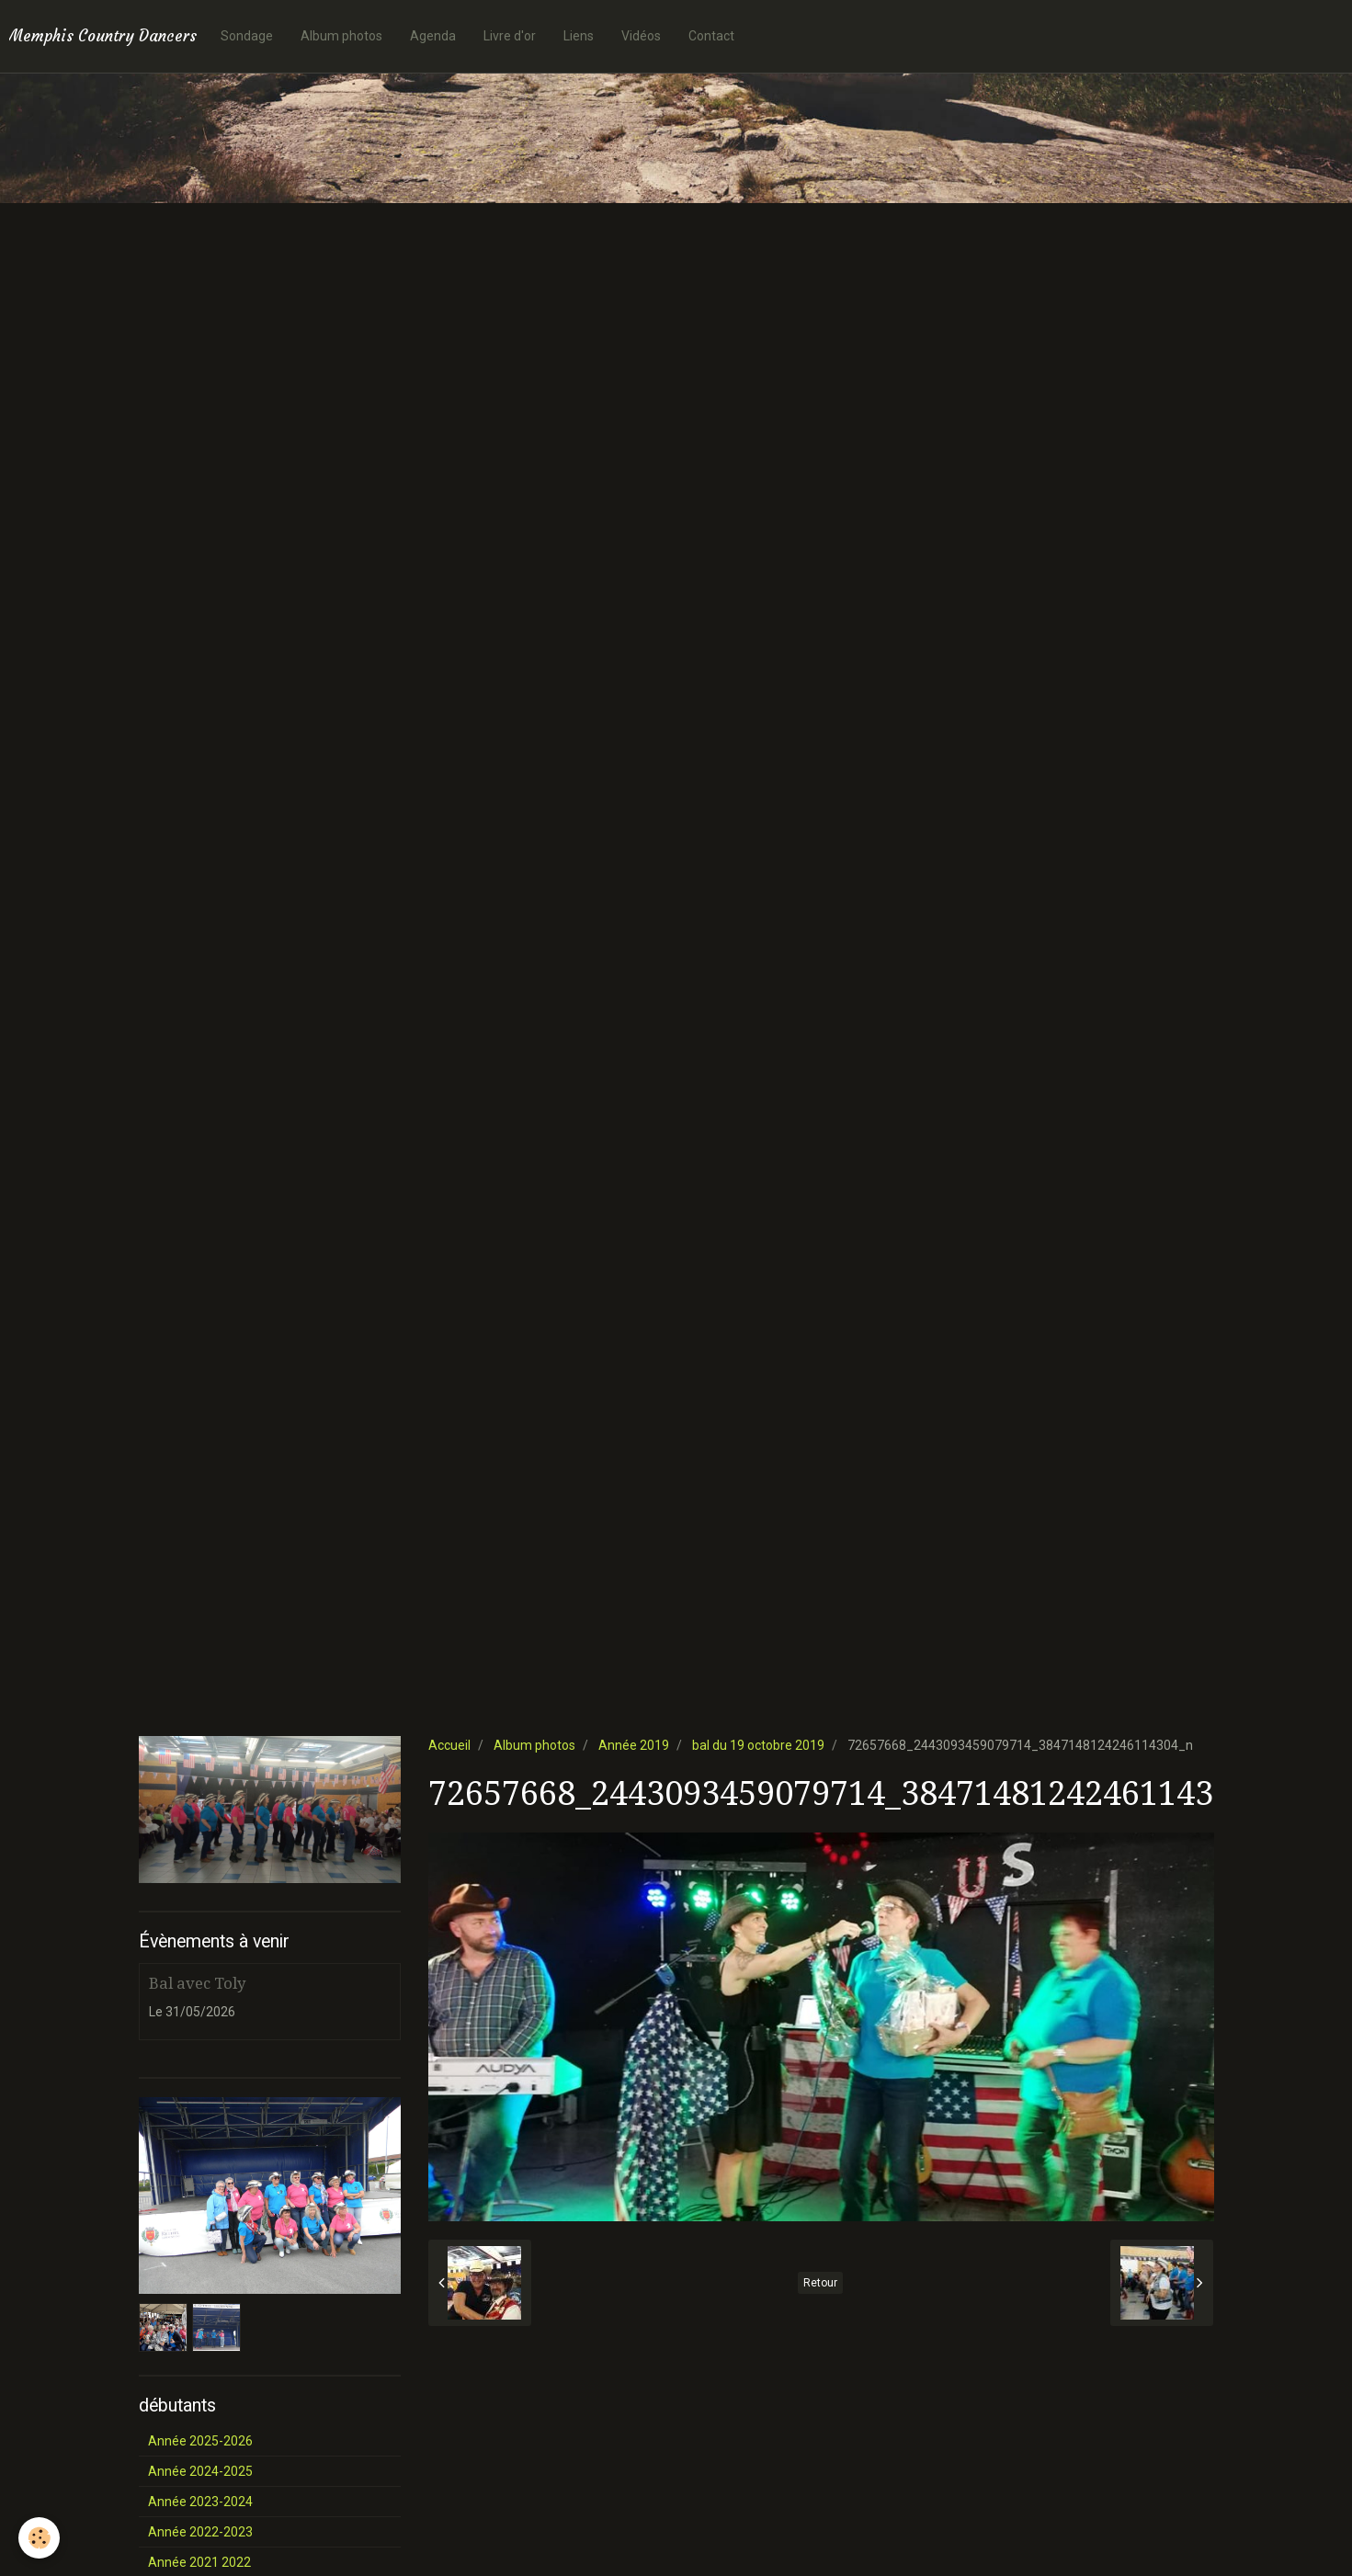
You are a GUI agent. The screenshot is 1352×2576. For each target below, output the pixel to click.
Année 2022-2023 (200, 2532)
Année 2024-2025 (200, 2471)
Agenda (433, 35)
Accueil (449, 1745)
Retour (820, 2282)
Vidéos (641, 35)
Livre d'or (509, 35)
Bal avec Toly (197, 1983)
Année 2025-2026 (200, 2441)
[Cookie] (39, 2538)
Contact (711, 35)
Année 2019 (633, 1745)
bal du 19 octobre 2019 (758, 1745)
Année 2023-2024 (200, 2501)
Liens (578, 35)
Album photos (341, 35)
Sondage (247, 35)
